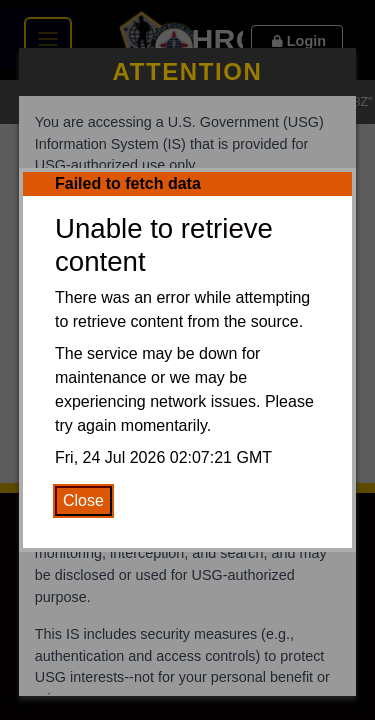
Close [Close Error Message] (83, 500)
